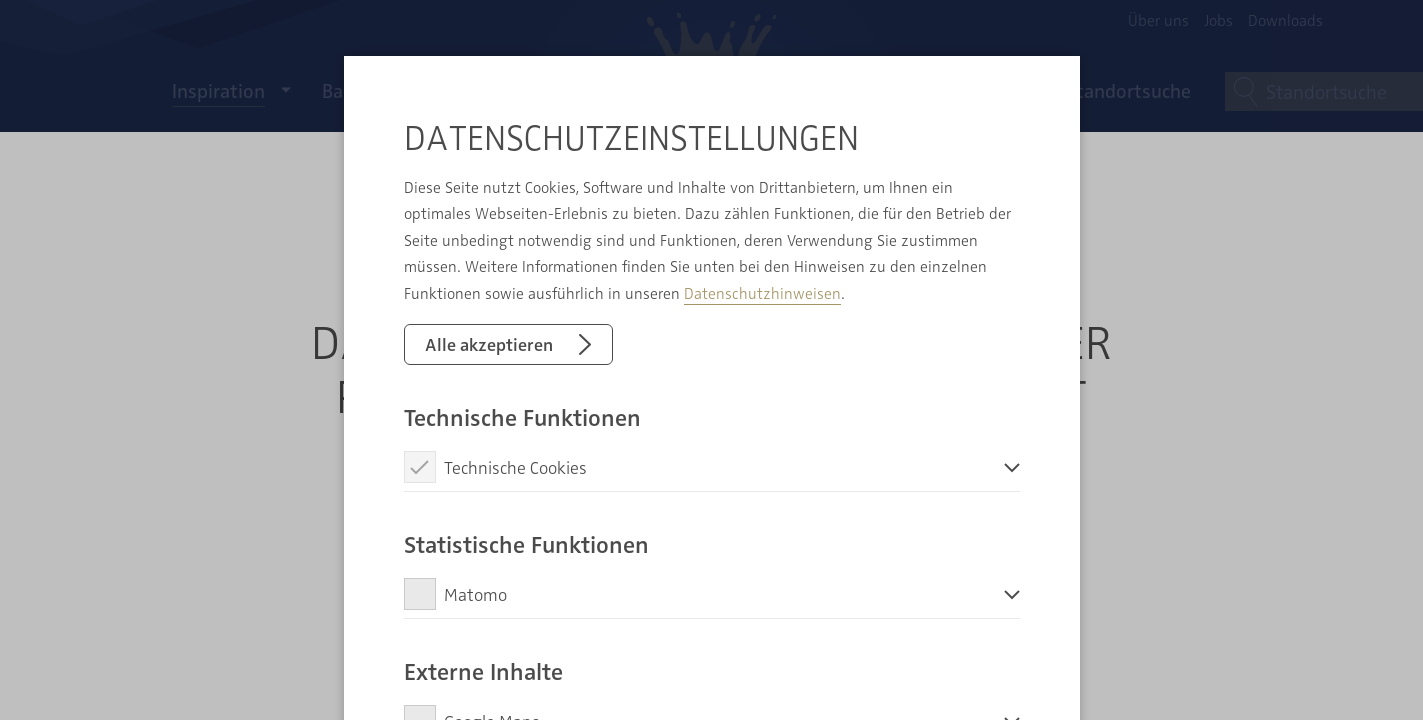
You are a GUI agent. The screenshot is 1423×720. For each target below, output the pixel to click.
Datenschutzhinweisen (762, 293)
